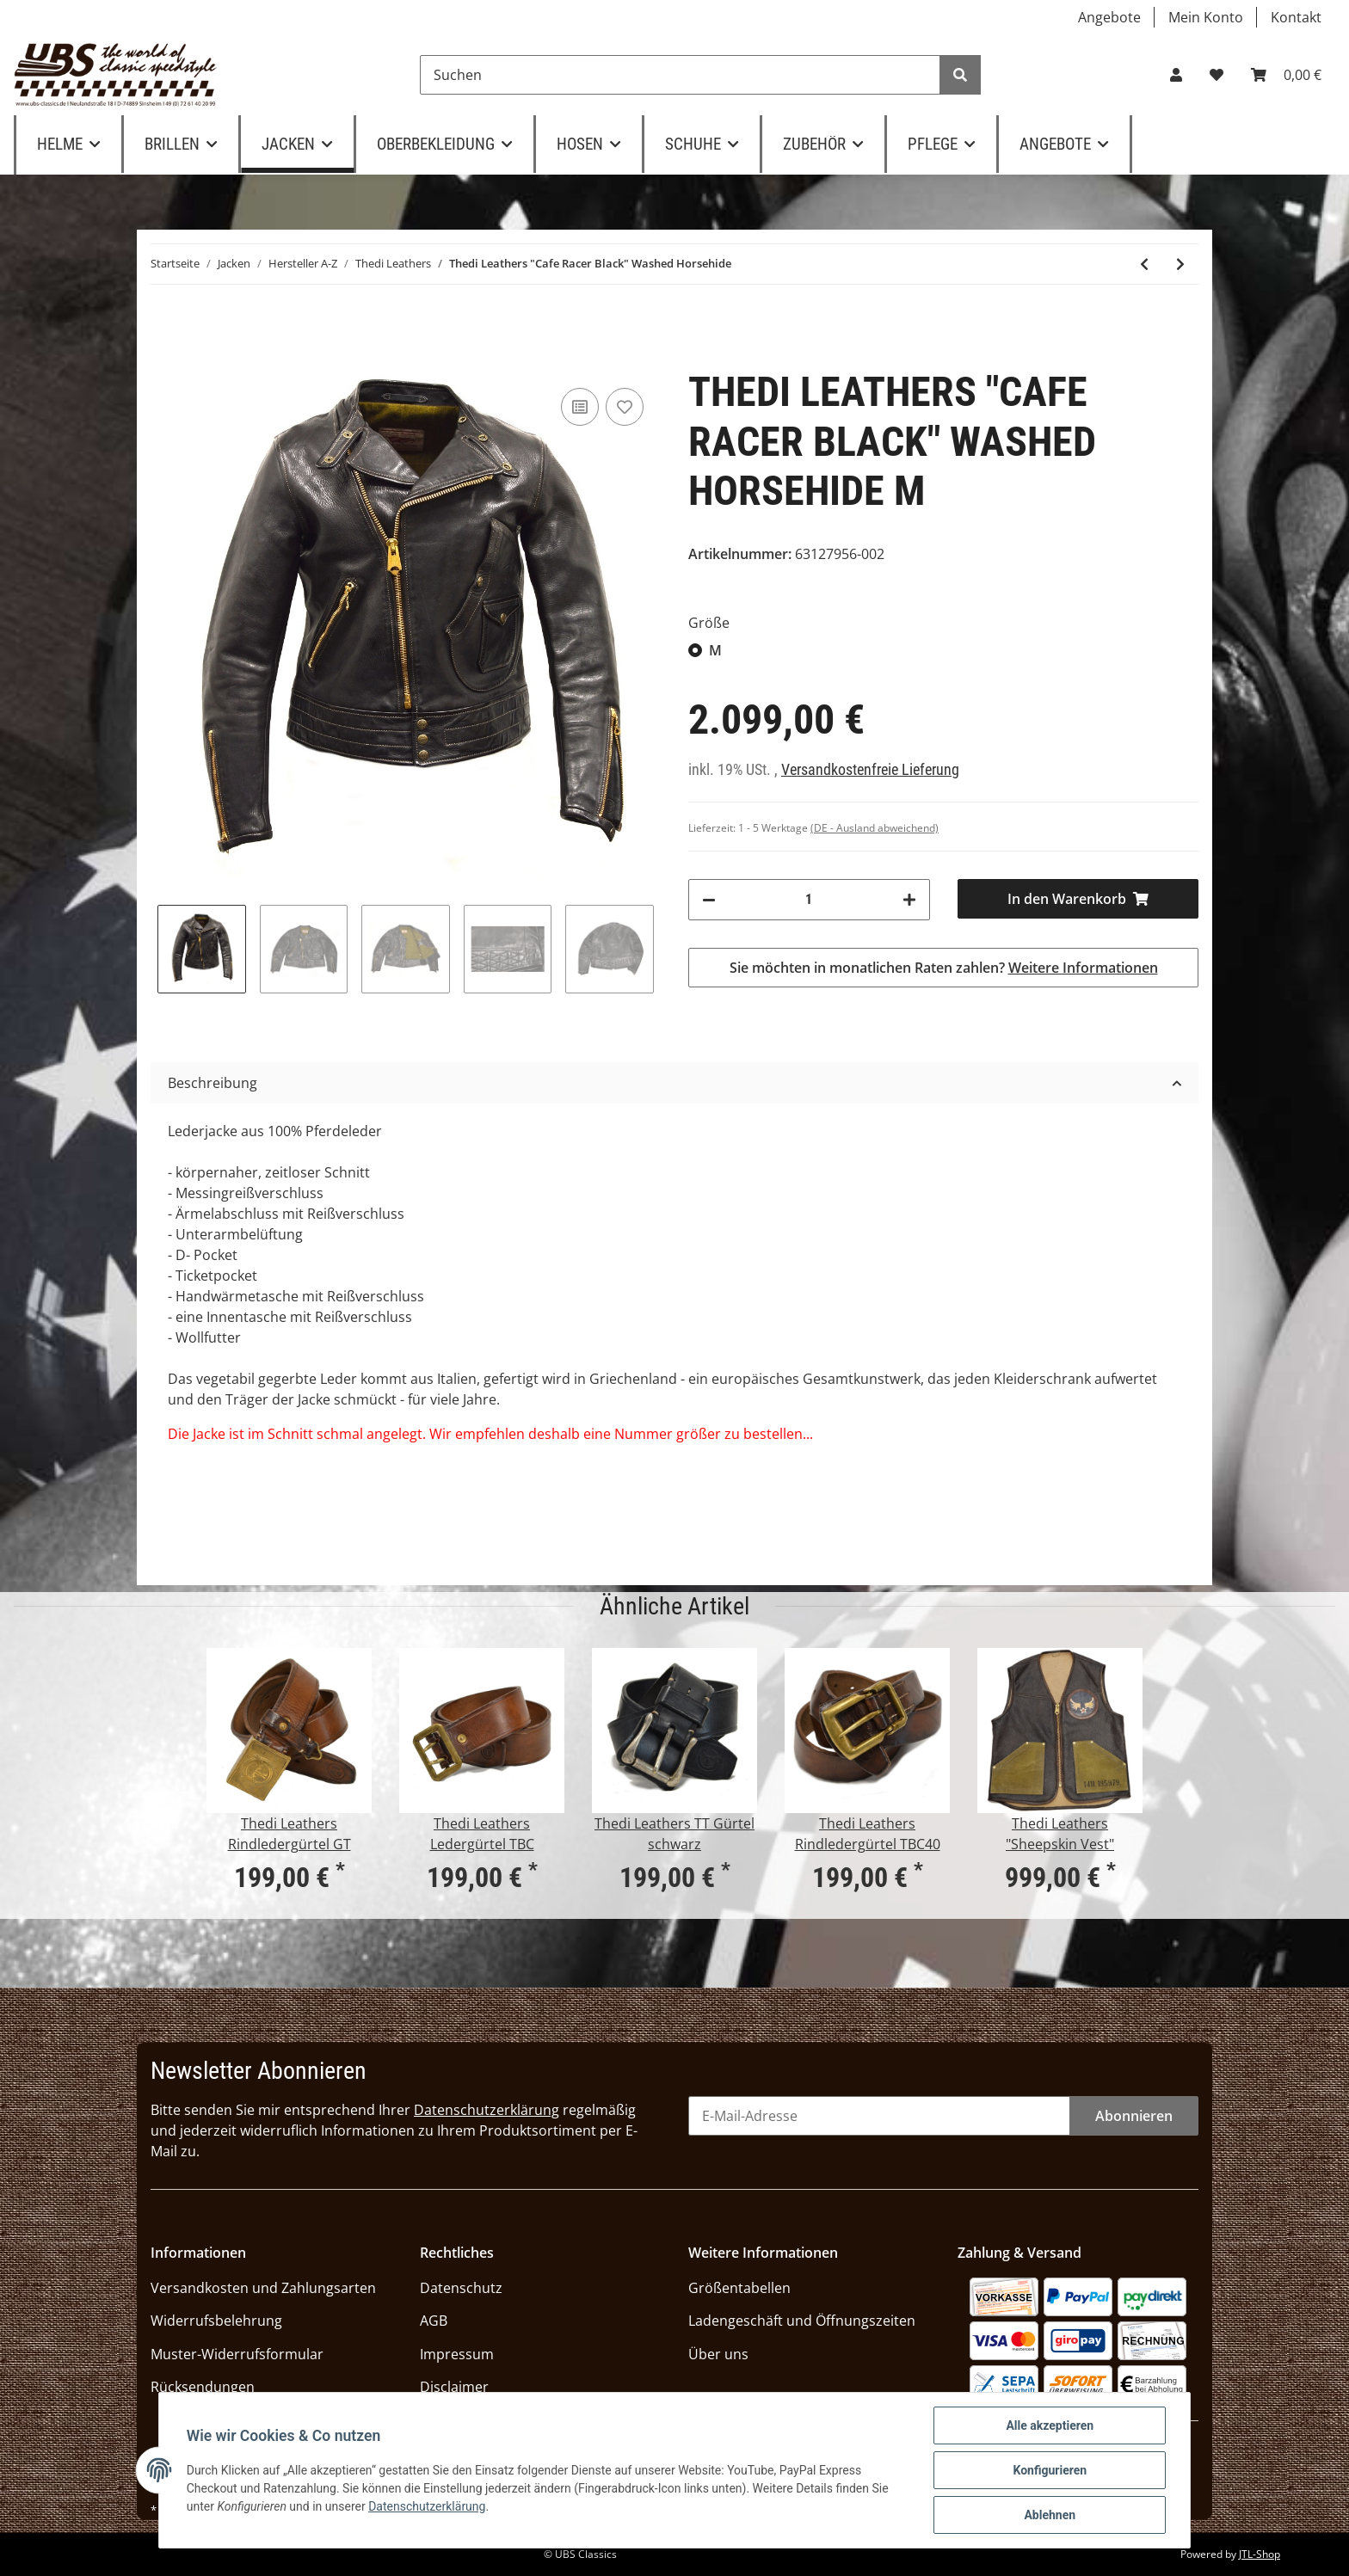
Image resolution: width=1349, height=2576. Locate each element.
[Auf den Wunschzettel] (625, 407)
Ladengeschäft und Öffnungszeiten (801, 2320)
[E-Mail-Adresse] (879, 2116)
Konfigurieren (1050, 2470)
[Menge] (809, 899)
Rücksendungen (203, 2386)
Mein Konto (1205, 17)
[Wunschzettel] (1216, 75)
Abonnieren (1134, 2115)
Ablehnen (1049, 2515)
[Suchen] (680, 75)
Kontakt (1296, 17)
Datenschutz (461, 2287)
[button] (1176, 75)
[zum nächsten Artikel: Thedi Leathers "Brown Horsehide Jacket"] (1180, 264)
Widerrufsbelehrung (216, 2320)
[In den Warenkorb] (1078, 899)
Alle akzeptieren (1049, 2425)
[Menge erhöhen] (909, 899)
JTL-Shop (1259, 2554)
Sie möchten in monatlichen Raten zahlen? (944, 967)
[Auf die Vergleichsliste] (580, 407)
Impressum (457, 2354)
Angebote (1109, 17)
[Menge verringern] (709, 899)
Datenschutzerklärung (486, 2109)
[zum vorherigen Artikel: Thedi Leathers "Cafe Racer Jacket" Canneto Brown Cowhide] (1144, 264)
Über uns (718, 2354)
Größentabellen (739, 2287)
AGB (433, 2320)
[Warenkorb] (1286, 75)
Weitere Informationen (1083, 967)
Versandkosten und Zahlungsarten (263, 2287)
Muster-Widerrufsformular (237, 2354)
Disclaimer (454, 2386)
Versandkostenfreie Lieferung (870, 769)
